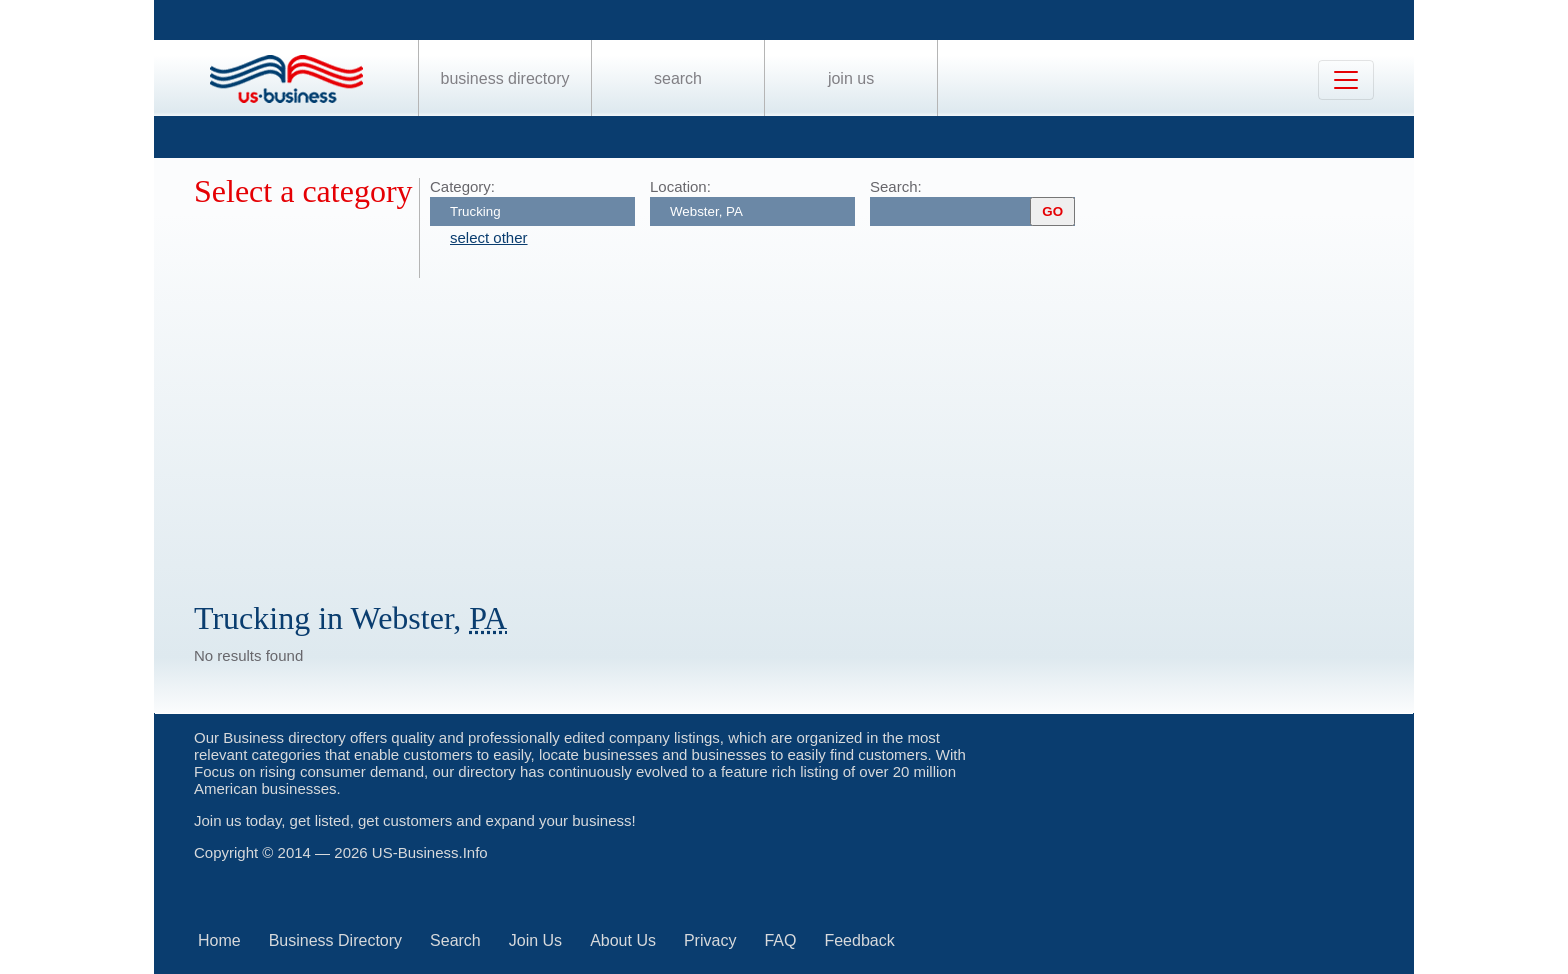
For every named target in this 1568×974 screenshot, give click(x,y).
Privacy (710, 940)
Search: (896, 186)
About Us (623, 940)
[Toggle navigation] (1346, 80)
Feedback (859, 940)
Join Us (851, 78)
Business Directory (505, 78)
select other (489, 237)
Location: (680, 186)
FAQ (780, 940)
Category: (462, 186)
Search (678, 78)
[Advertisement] (794, 428)
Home (219, 940)
